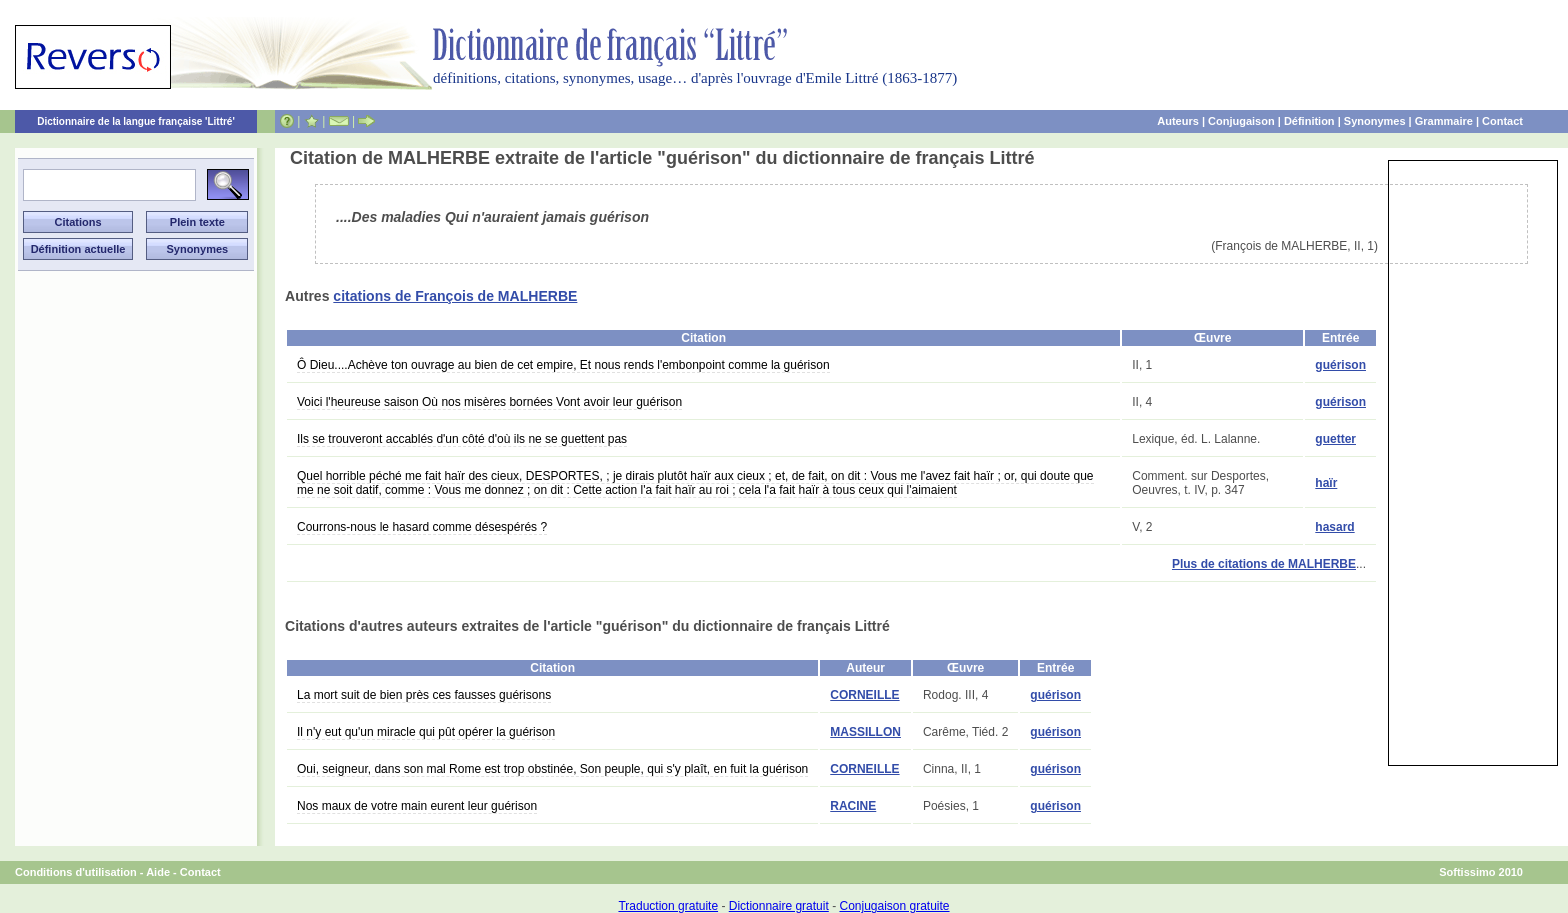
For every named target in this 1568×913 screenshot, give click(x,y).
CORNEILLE (864, 695)
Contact (1502, 121)
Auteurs (1178, 121)
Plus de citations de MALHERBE (1264, 564)
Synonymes (1375, 121)
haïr (1326, 483)
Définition (1309, 121)
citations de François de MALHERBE (455, 296)
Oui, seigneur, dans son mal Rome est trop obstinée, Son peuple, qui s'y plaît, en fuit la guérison (552, 769)
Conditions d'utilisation (76, 872)
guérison (1340, 365)
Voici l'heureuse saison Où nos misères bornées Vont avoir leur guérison (489, 402)
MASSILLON (865, 732)
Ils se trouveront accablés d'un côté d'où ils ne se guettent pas (462, 439)
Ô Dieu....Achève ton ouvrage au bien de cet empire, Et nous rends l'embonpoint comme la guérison (563, 365)
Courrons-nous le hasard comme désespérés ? (422, 527)
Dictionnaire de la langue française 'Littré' (136, 121)
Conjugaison (1241, 121)
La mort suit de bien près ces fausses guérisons (424, 695)
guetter (1335, 439)
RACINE (853, 806)
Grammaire (1444, 121)
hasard (1334, 527)
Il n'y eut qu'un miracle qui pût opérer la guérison (426, 732)
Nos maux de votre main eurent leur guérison (417, 806)
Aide (158, 872)
